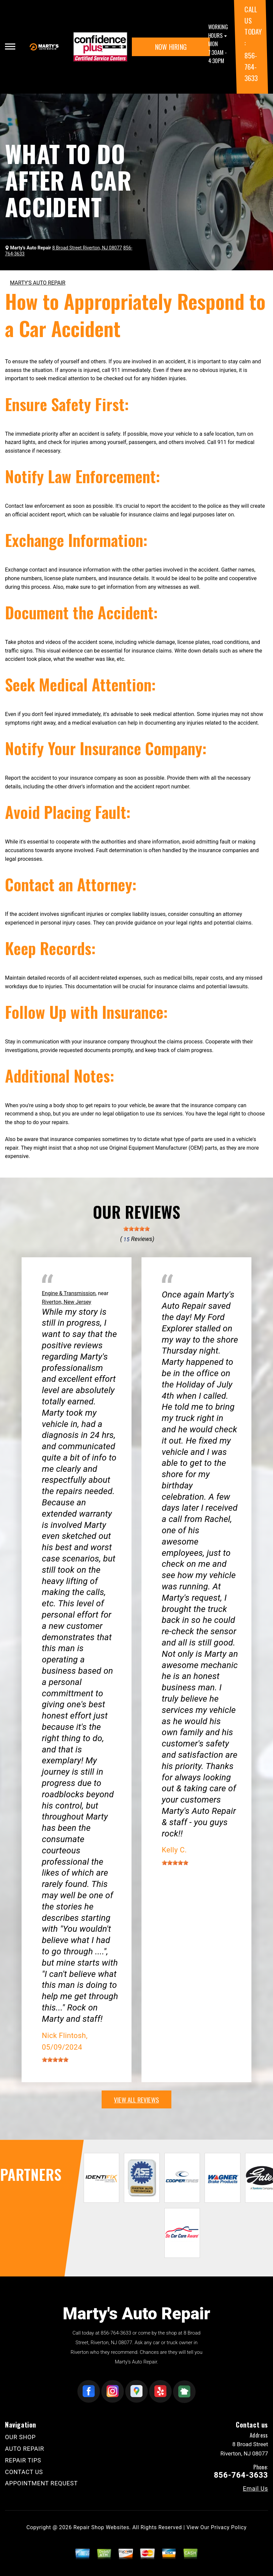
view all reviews (136, 2099)
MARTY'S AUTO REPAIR (37, 283)
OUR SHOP (20, 2437)
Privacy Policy (228, 2527)
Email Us (255, 2489)
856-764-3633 (250, 66)
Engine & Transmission (69, 1293)
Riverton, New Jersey (66, 1302)
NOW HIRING (171, 47)
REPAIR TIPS (23, 2460)
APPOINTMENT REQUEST (41, 2483)
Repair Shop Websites (101, 2527)
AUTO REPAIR (24, 2448)
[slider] (136, 1228)
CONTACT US (24, 2471)
